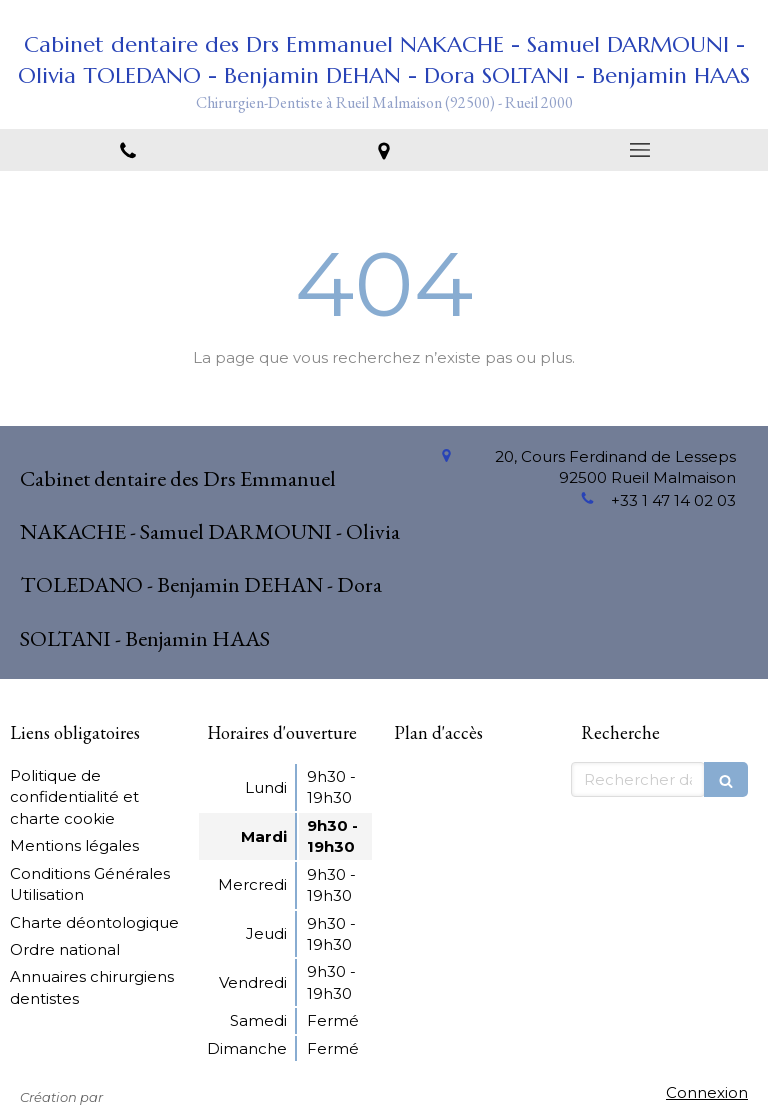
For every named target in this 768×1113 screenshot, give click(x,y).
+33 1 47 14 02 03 (673, 500)
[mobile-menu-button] (640, 150)
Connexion (707, 1092)
